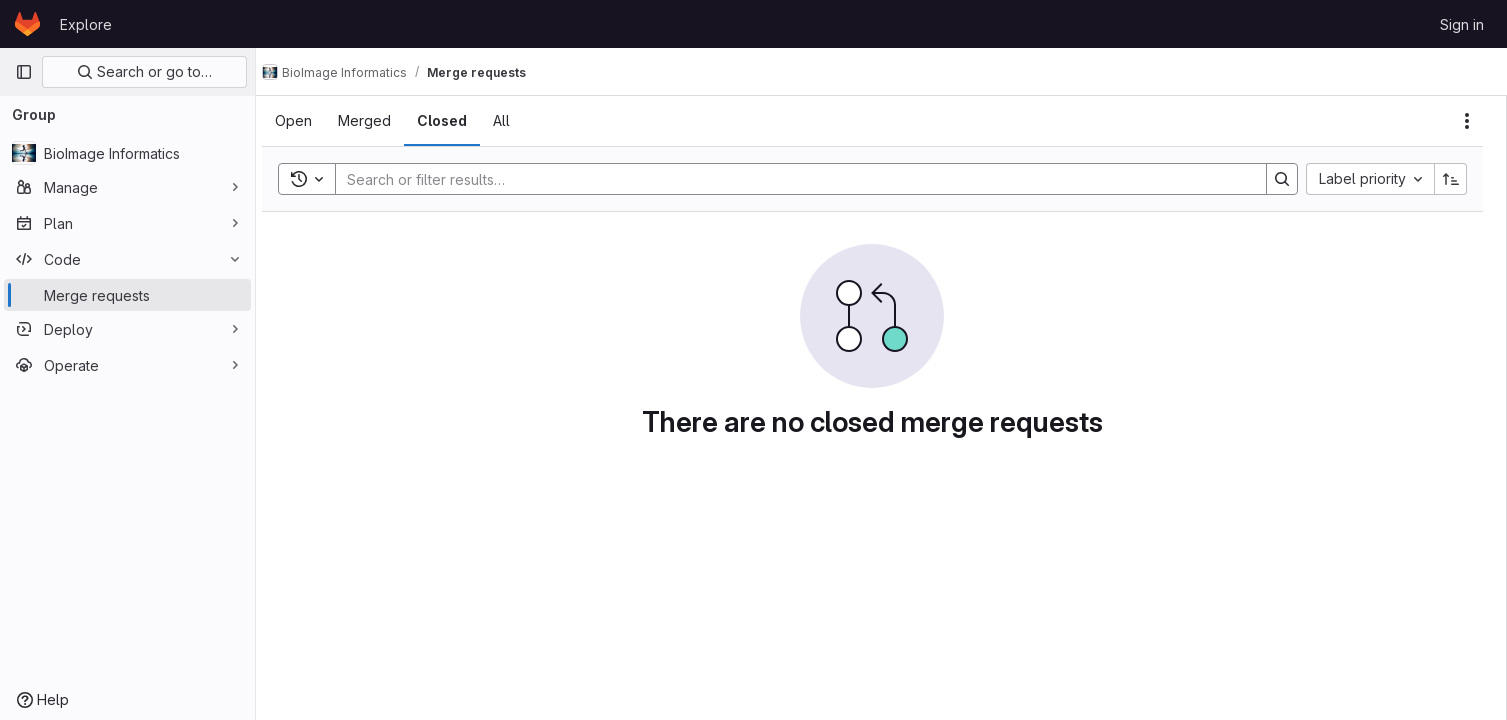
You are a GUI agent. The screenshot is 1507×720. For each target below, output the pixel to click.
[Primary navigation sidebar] (24, 72)
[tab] (311, 121)
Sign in (1462, 24)
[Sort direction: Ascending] (1451, 179)
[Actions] (1467, 121)
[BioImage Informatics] (127, 153)
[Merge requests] (127, 295)
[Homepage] (27, 24)
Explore (86, 24)
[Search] (800, 179)
